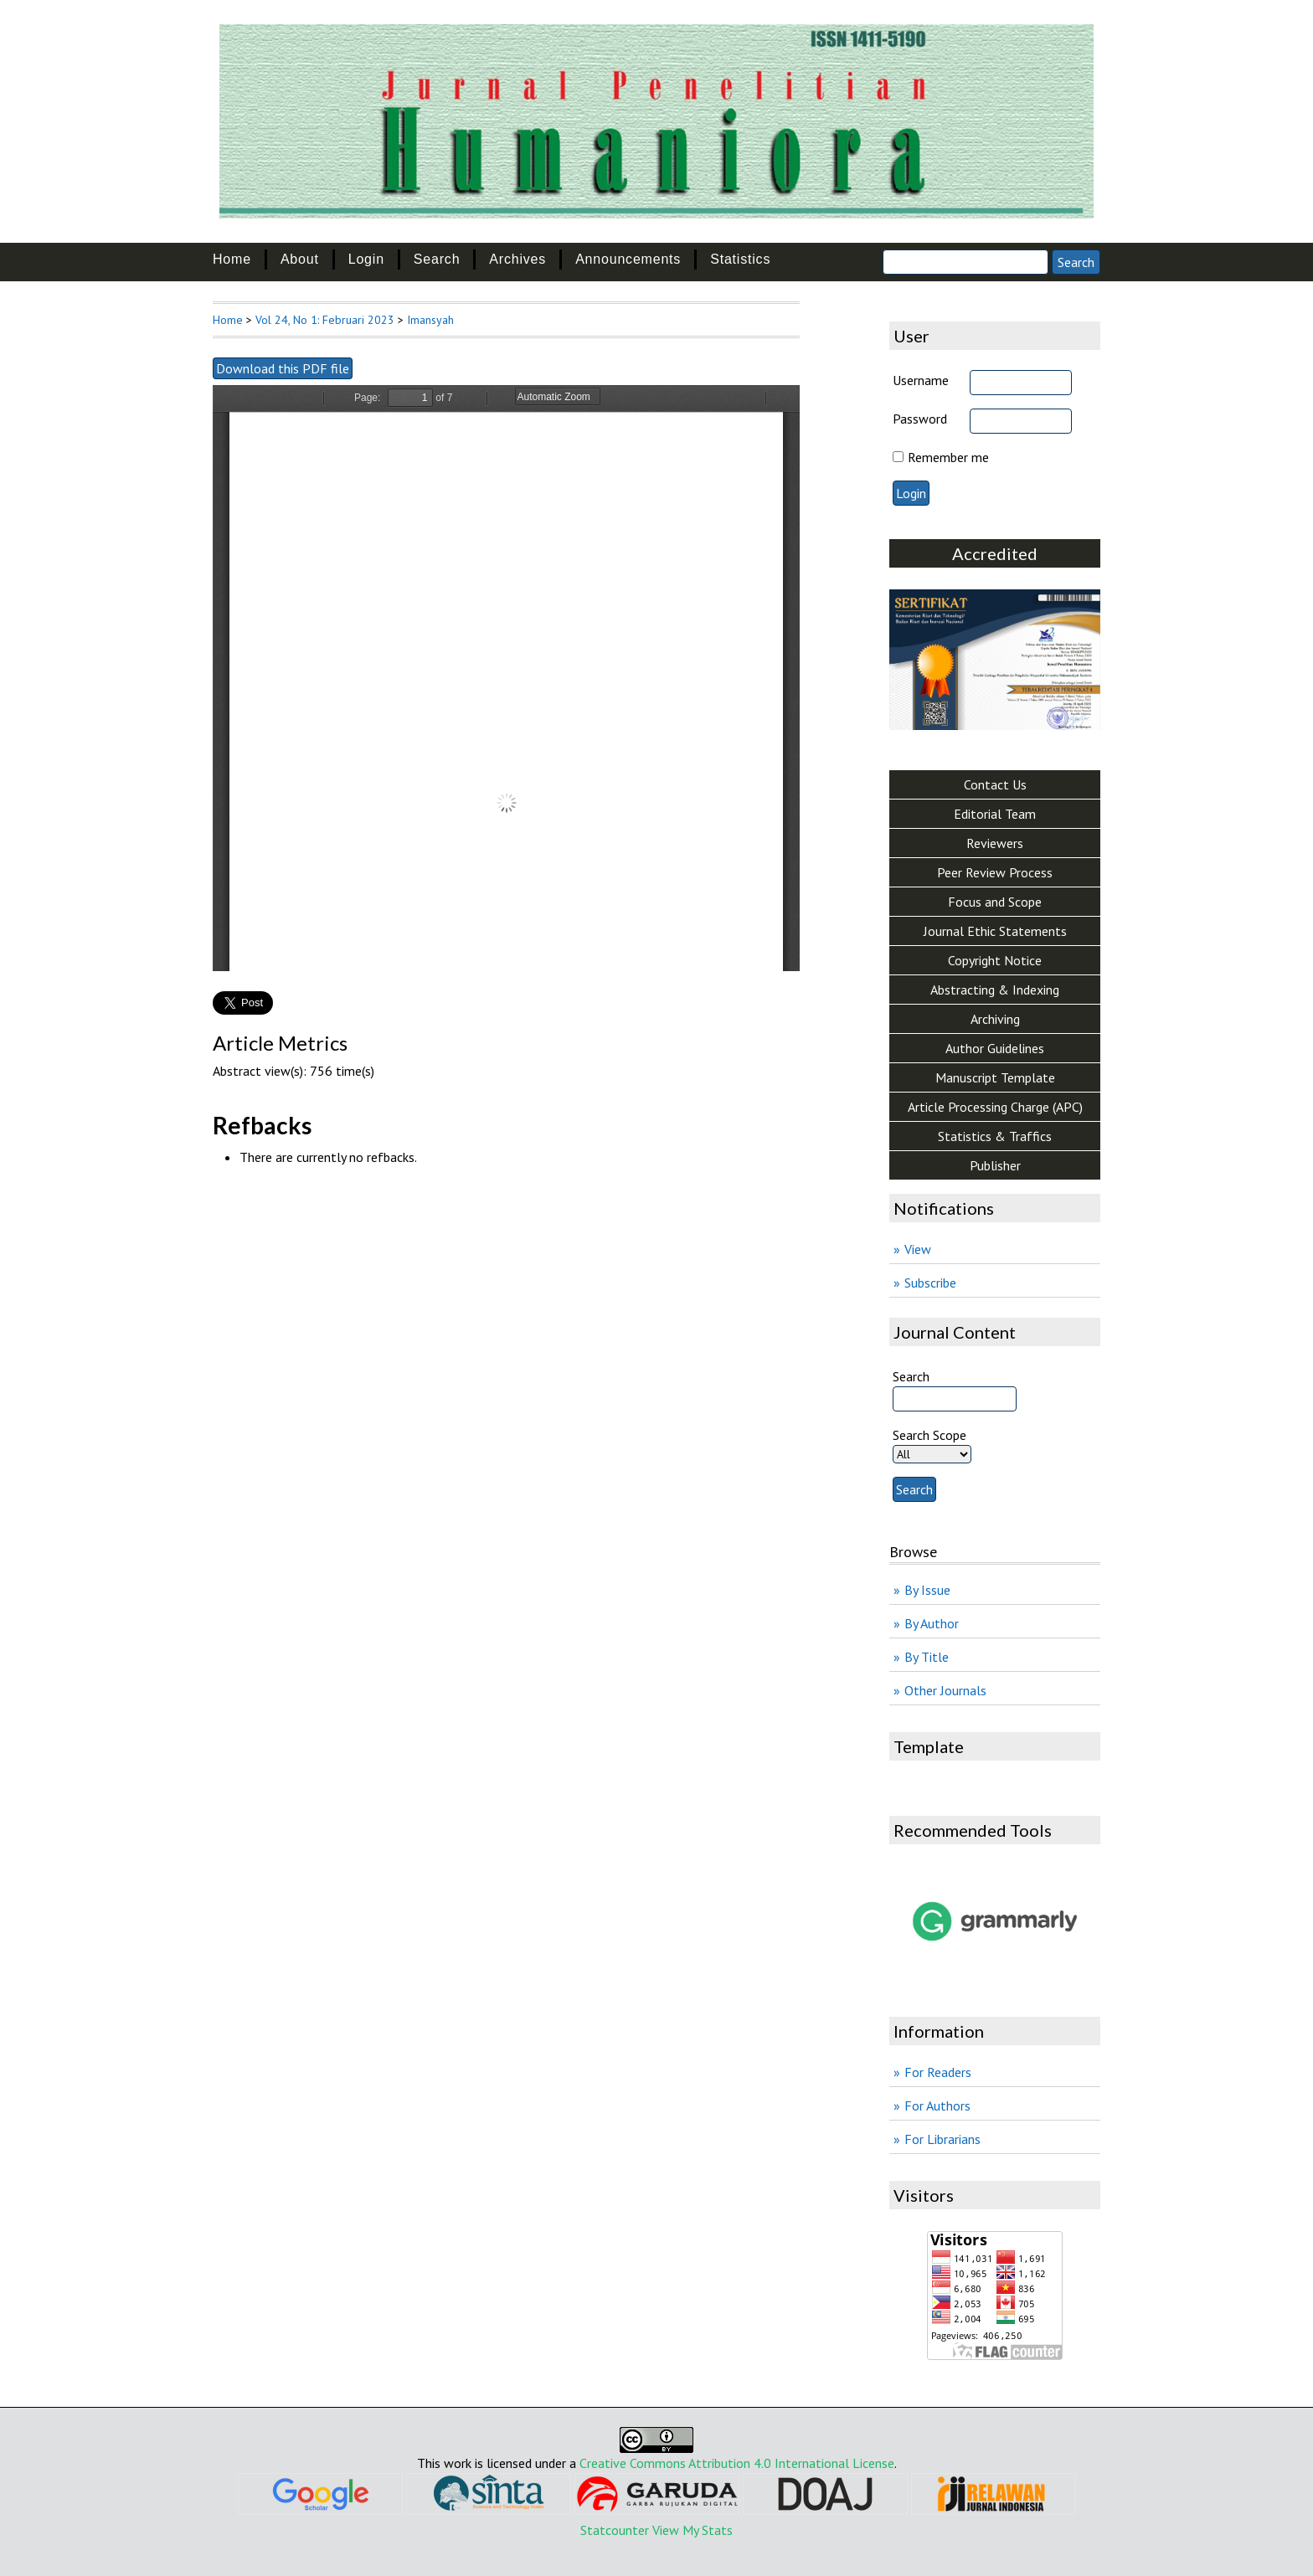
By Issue (927, 1589)
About (300, 259)
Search (437, 259)
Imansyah (430, 319)
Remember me (948, 457)
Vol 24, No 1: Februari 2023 (324, 319)
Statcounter (614, 2530)
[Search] (965, 262)
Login (366, 259)
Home (232, 259)
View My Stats (692, 2530)
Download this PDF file (282, 368)
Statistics (740, 259)
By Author (931, 1623)
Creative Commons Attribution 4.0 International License (736, 2463)
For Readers (937, 2072)
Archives (517, 259)
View (917, 1249)
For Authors (937, 2105)
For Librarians (942, 2139)
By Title (926, 1656)
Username (921, 380)
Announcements (628, 259)
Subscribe (930, 1282)
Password (920, 418)
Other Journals (945, 1690)
